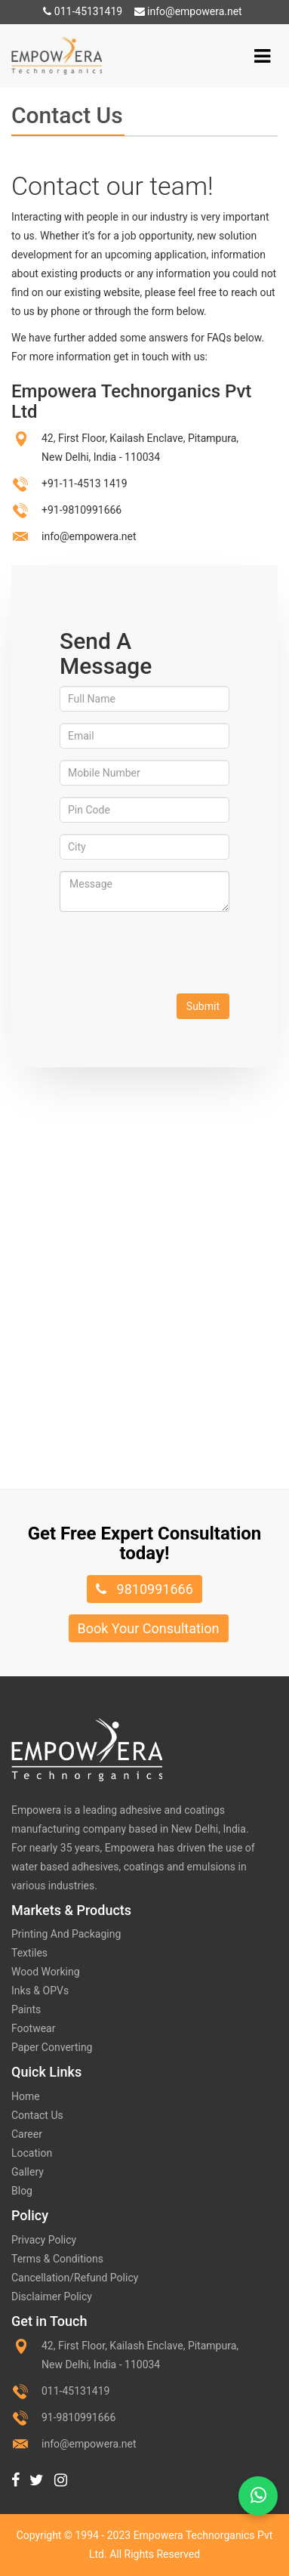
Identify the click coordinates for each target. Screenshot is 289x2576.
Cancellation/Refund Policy (74, 2278)
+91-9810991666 (81, 510)
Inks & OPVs (40, 1991)
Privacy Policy (43, 2240)
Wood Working (45, 1972)
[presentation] (174, 952)
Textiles (29, 1953)
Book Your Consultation (149, 1628)
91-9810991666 (78, 2417)
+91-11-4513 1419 (85, 483)
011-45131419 (82, 11)
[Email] (144, 736)
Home (25, 2096)
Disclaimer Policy (51, 2296)
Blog (21, 2191)
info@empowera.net (188, 11)
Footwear (33, 2028)
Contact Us (37, 2115)
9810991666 (144, 1589)
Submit (203, 1006)
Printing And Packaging (66, 1934)
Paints (26, 2009)
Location (31, 2153)
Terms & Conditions (57, 2259)
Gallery (27, 2172)
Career (26, 2134)
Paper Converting (51, 2047)
